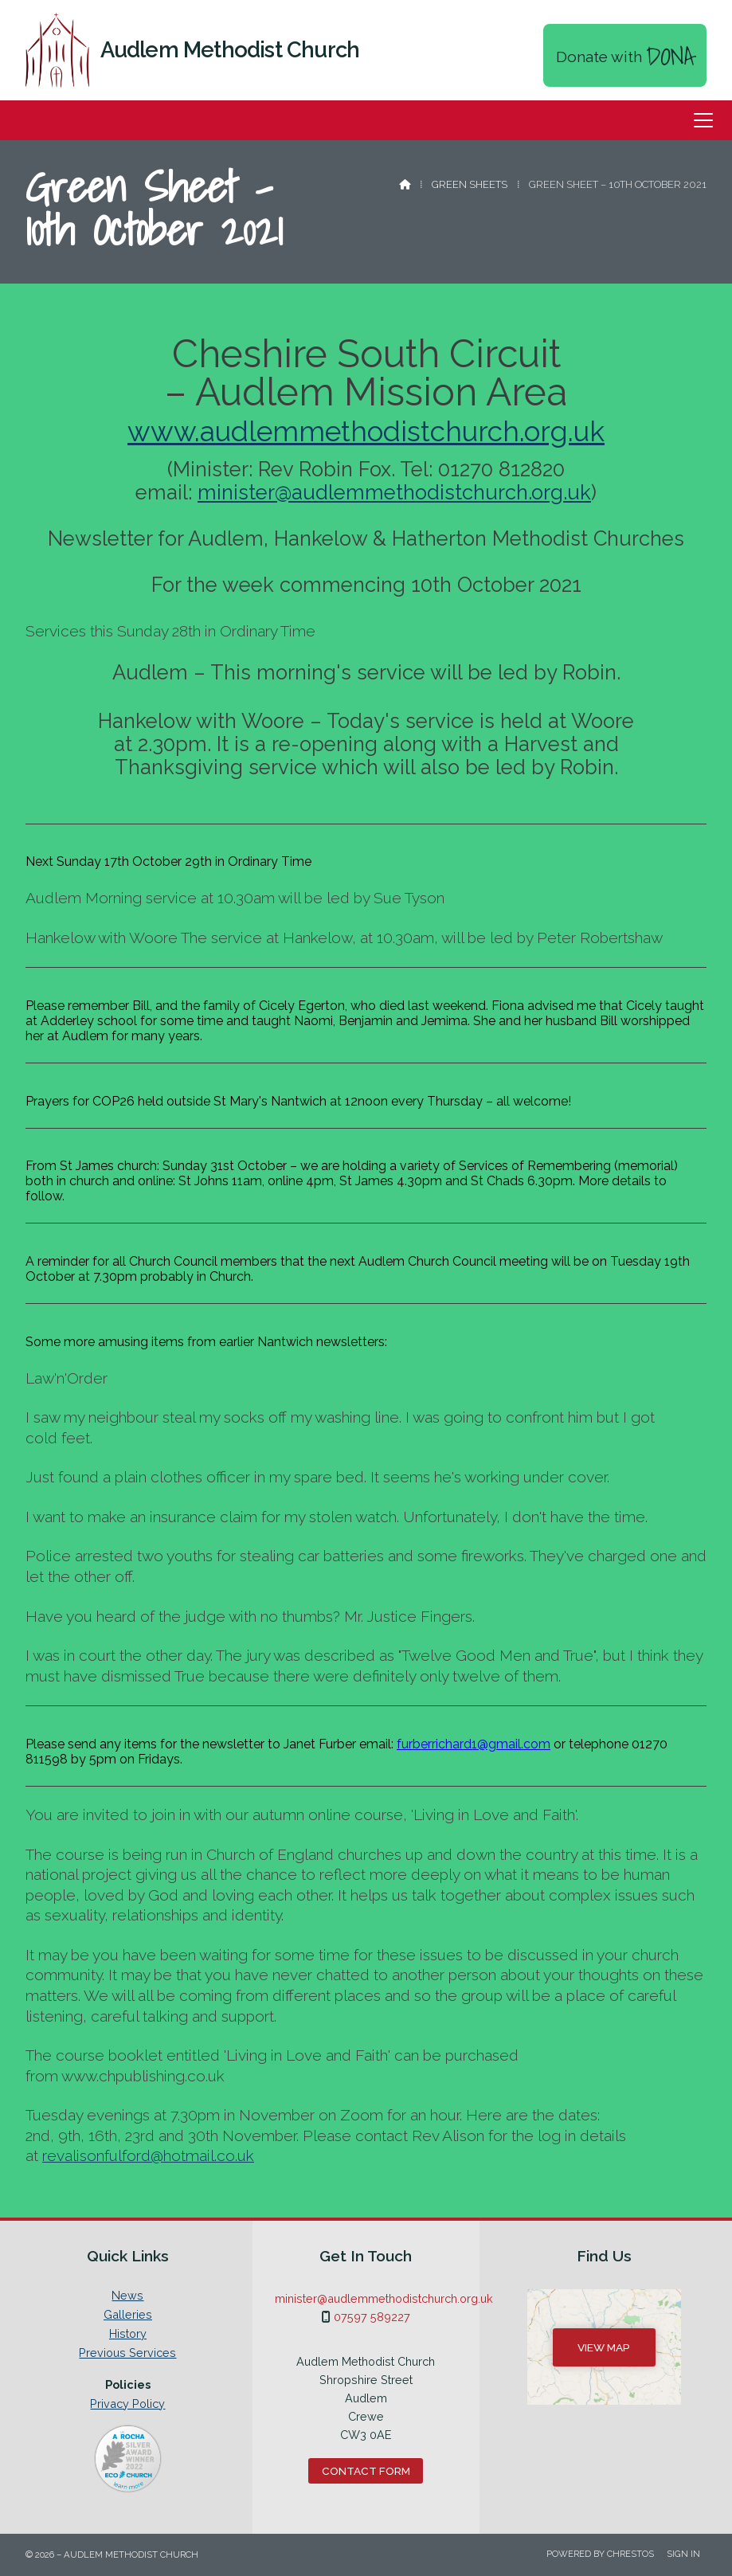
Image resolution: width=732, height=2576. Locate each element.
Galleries (128, 2314)
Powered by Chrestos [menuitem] (600, 2553)
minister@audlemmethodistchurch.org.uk (394, 492)
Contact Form (366, 2470)
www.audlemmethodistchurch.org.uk (366, 431)
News (127, 2295)
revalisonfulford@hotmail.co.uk (148, 2155)
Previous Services (127, 2353)
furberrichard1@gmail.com (473, 1744)
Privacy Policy (127, 2404)
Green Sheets (469, 184)
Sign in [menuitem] (683, 2553)
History (128, 2333)
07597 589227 (372, 2316)
